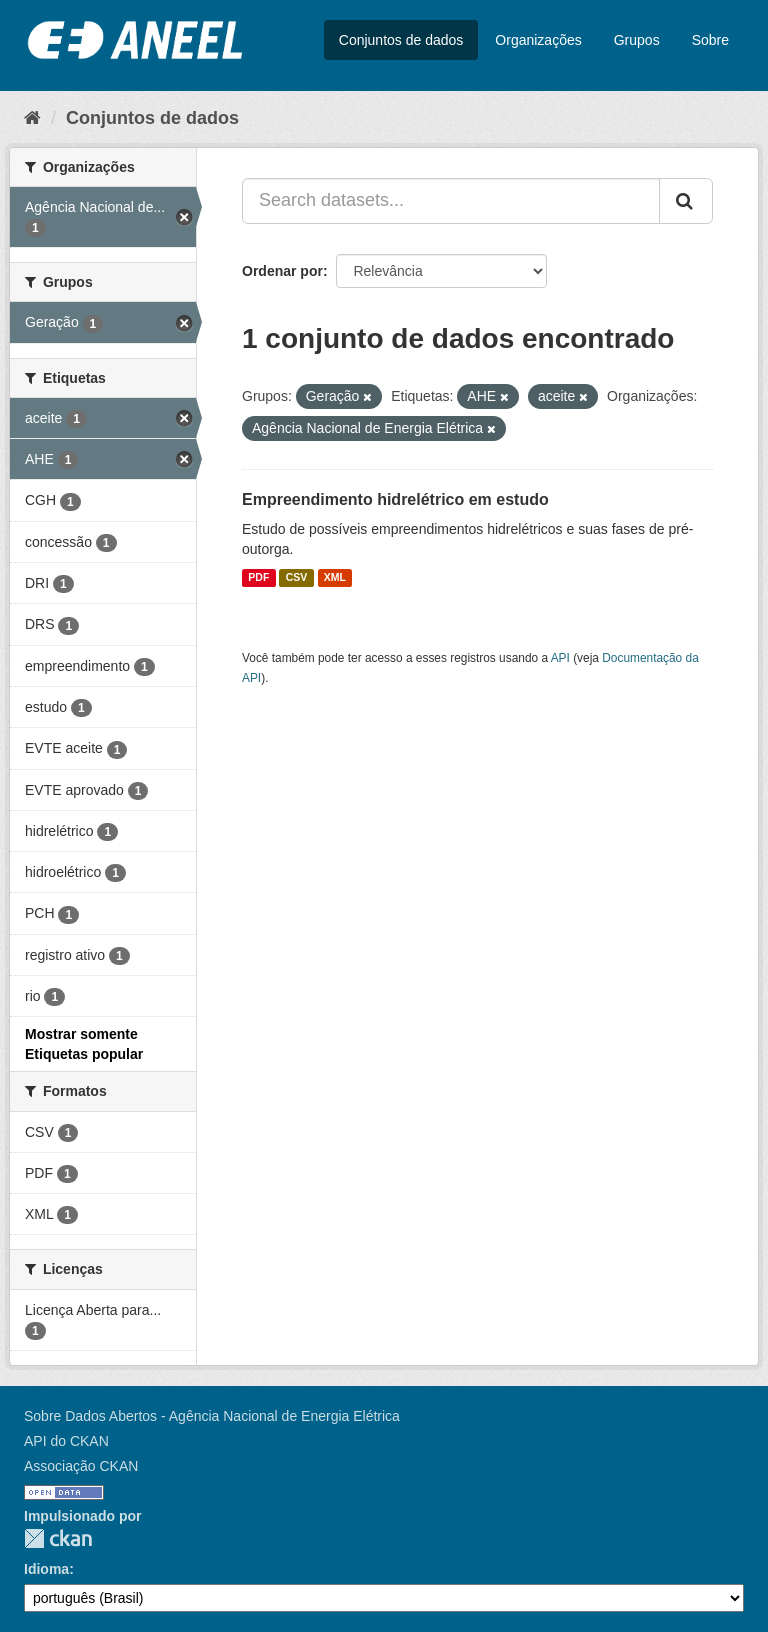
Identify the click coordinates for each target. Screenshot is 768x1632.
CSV (297, 578)
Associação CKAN (81, 1466)
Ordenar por (282, 271)
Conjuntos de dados (401, 40)
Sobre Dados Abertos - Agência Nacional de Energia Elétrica (212, 1416)
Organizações (538, 40)
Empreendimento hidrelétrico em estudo (395, 499)
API (560, 658)
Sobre (710, 40)
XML (335, 578)
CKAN (58, 1538)
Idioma (46, 1569)
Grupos (637, 40)
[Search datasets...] (451, 201)
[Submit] (686, 201)
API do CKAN (66, 1441)
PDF (258, 578)
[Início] (32, 118)
